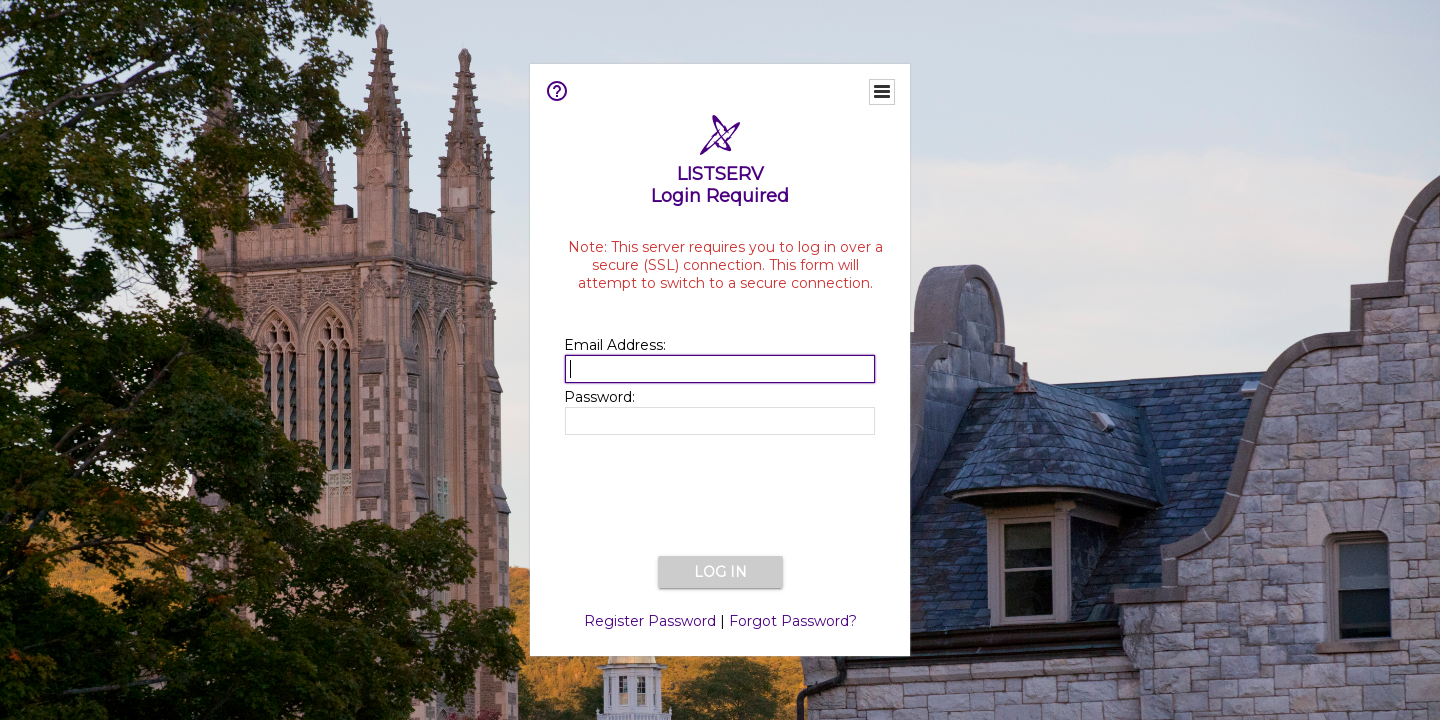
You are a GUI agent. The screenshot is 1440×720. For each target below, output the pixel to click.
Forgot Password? (793, 621)
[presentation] (720, 497)
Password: (599, 397)
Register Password (650, 621)
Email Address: (615, 345)
